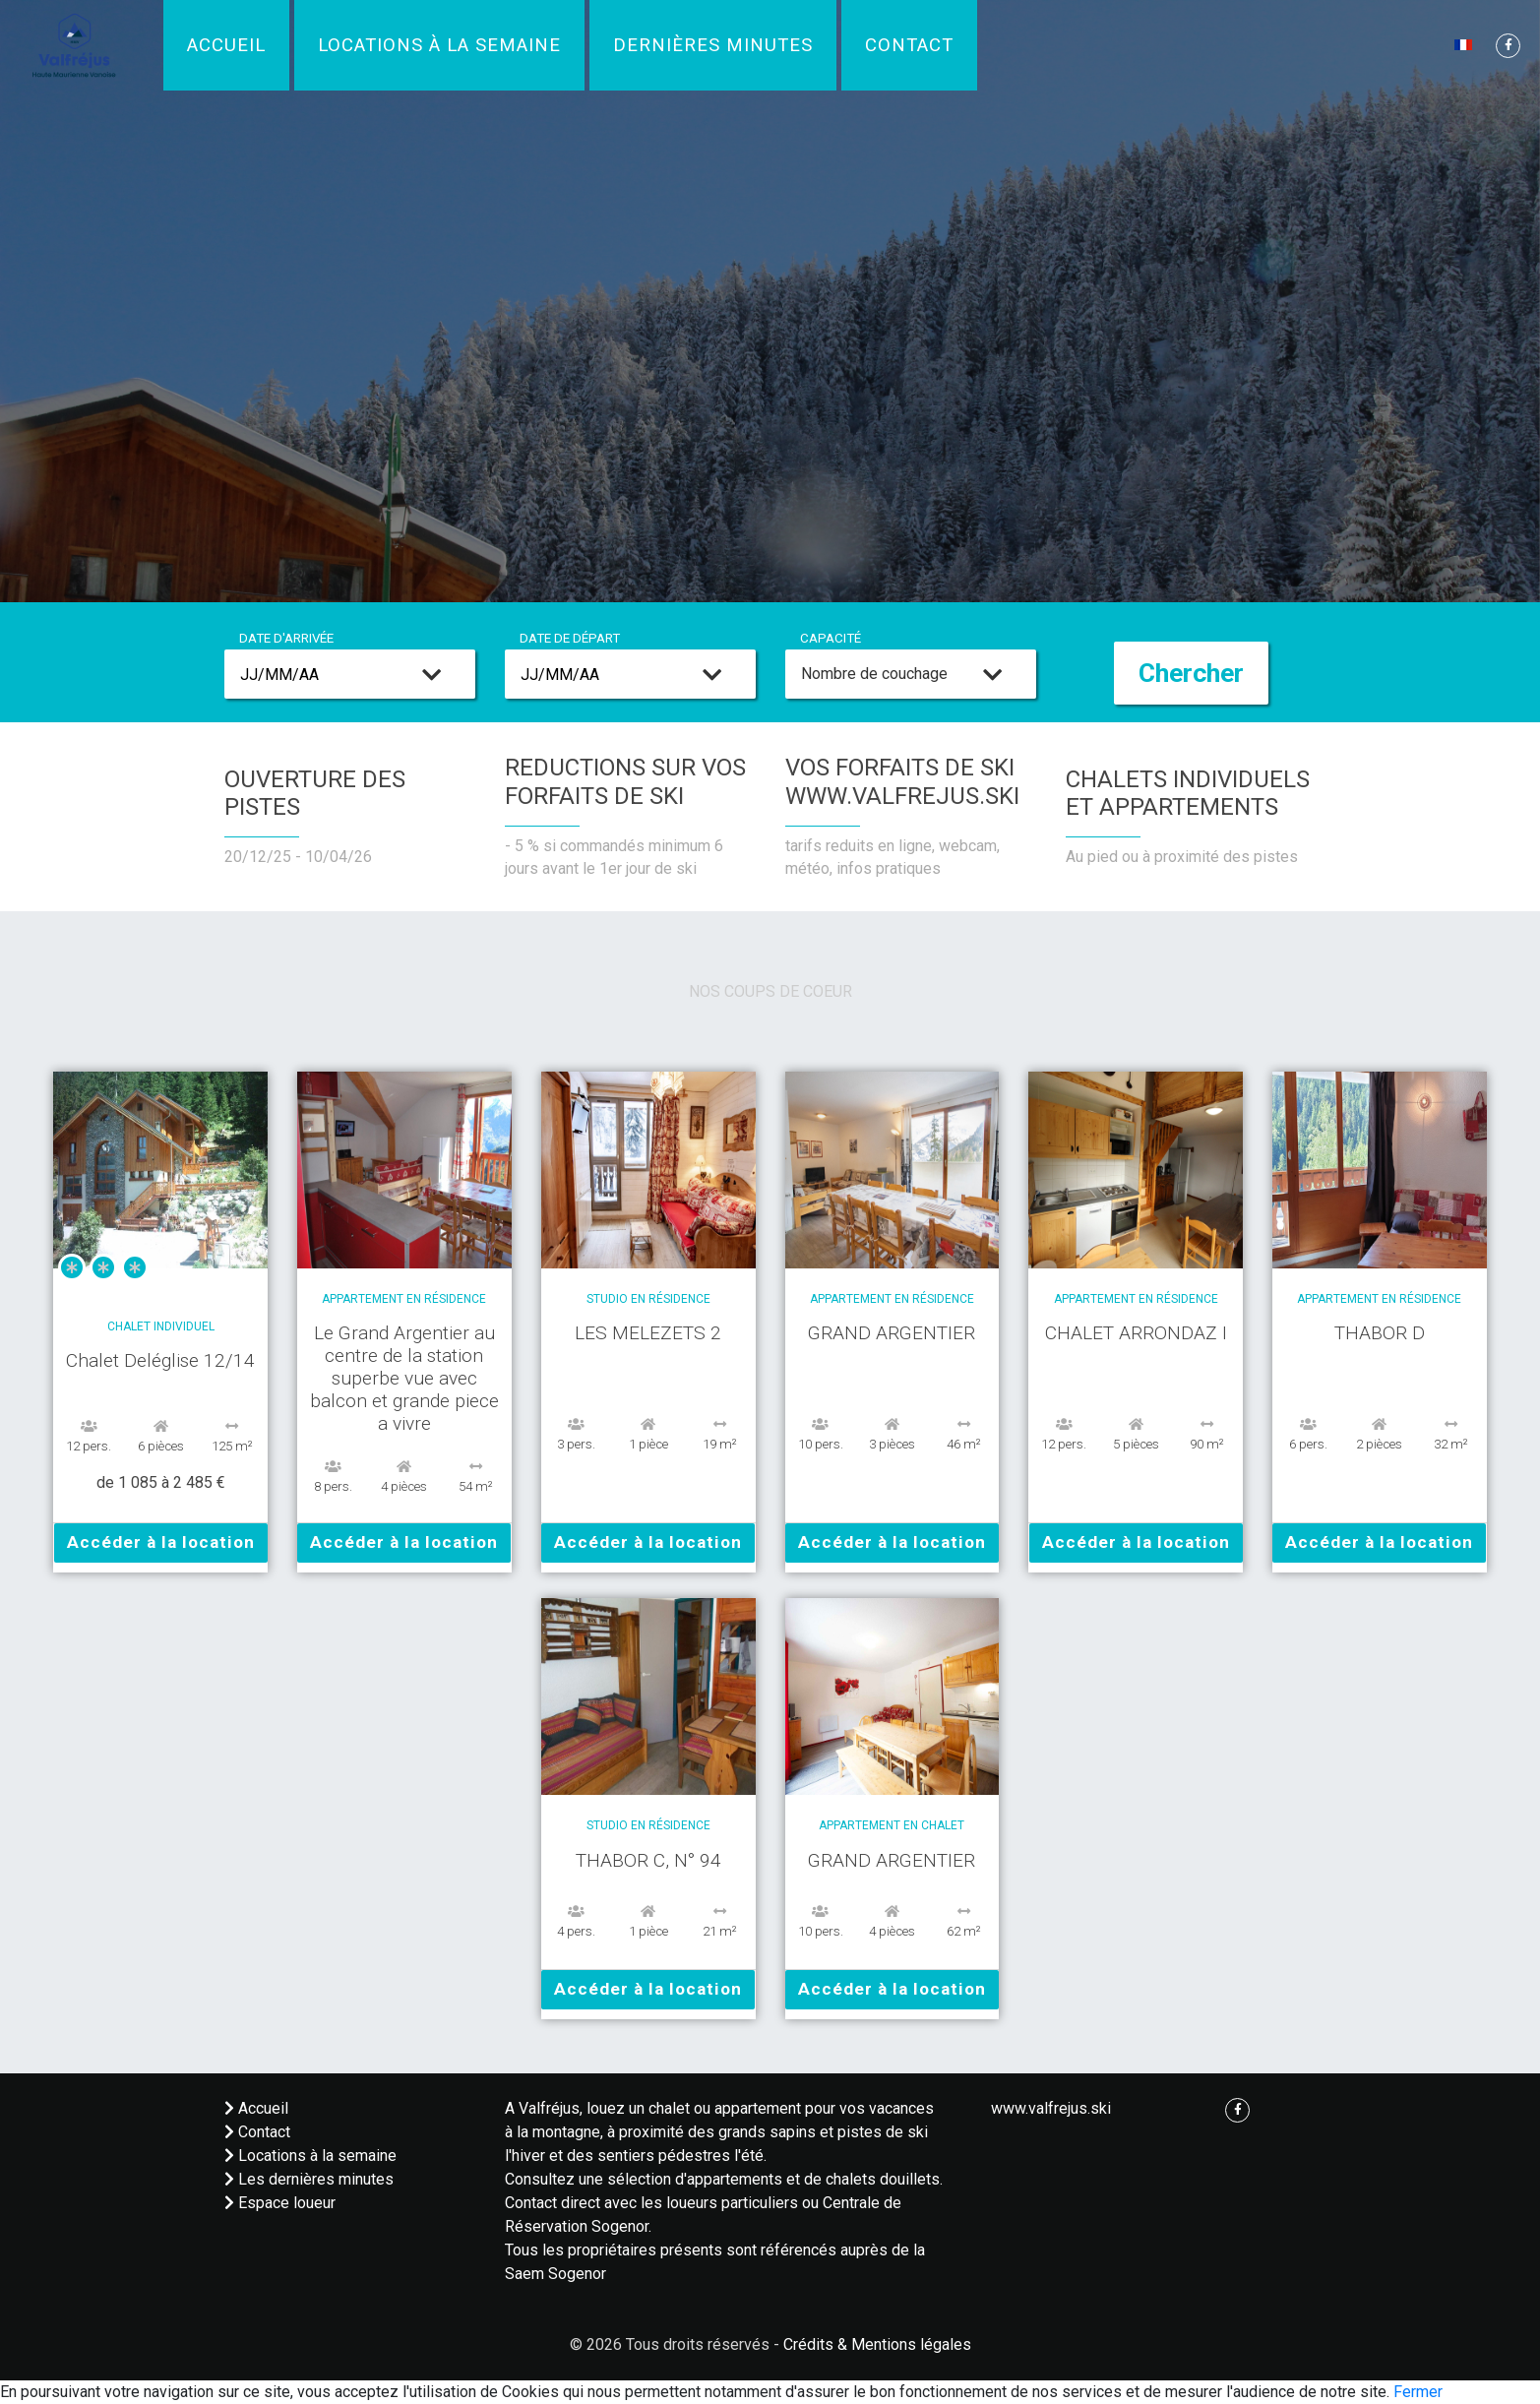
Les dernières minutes (309, 2179)
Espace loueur (280, 2202)
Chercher (1191, 673)
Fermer (1418, 2391)
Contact (909, 45)
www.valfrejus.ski (1051, 2108)
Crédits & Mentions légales (877, 2344)
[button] (1465, 44)
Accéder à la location (161, 1542)
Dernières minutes (713, 45)
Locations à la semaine (439, 45)
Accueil (226, 45)
